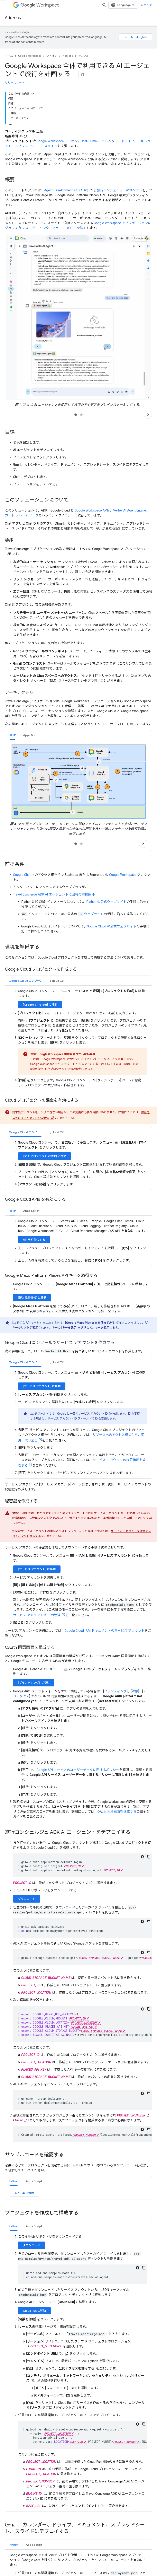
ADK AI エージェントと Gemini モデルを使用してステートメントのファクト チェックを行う (80, 2529)
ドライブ (127, 89)
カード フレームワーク (21, 463)
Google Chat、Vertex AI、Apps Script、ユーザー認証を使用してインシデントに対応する (77, 2551)
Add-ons (13, 17)
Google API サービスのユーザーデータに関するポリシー (78, 1238)
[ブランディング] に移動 (33, 1151)
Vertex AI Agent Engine (129, 459)
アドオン (52, 50)
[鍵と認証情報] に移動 (32, 887)
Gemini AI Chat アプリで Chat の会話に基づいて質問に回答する (59, 2544)
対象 (135, 1160)
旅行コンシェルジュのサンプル (119, 138)
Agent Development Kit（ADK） (67, 138)
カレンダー (110, 89)
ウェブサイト (91, 741)
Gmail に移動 (26, 1838)
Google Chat (21, 702)
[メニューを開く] (6, 5)
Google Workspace (29, 50)
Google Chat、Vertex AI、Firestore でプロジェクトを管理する (58, 2559)
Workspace (39, 5)
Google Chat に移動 (31, 1752)
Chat (84, 89)
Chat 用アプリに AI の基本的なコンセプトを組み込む (51, 2537)
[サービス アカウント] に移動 (37, 1037)
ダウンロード (26, 1367)
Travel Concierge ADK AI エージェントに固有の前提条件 (54, 722)
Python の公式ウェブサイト (106, 729)
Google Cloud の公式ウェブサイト (111, 754)
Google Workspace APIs (92, 459)
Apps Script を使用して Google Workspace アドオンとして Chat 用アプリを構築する (74, 2566)
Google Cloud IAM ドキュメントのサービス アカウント (105, 1099)
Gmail (94, 89)
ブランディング (115, 1160)
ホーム (9, 50)
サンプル (83, 50)
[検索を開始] (148, 4)
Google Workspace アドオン (57, 89)
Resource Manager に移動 (35, 2482)
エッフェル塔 (23, 2171)
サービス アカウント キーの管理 (37, 1083)
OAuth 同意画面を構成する (117, 1280)
